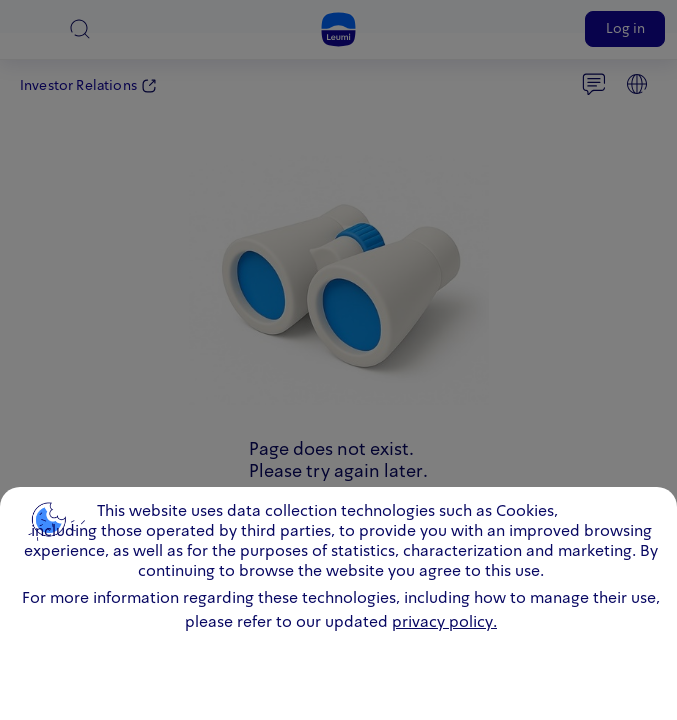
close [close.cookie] (646, 508)
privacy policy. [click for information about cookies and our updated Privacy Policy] (444, 623)
